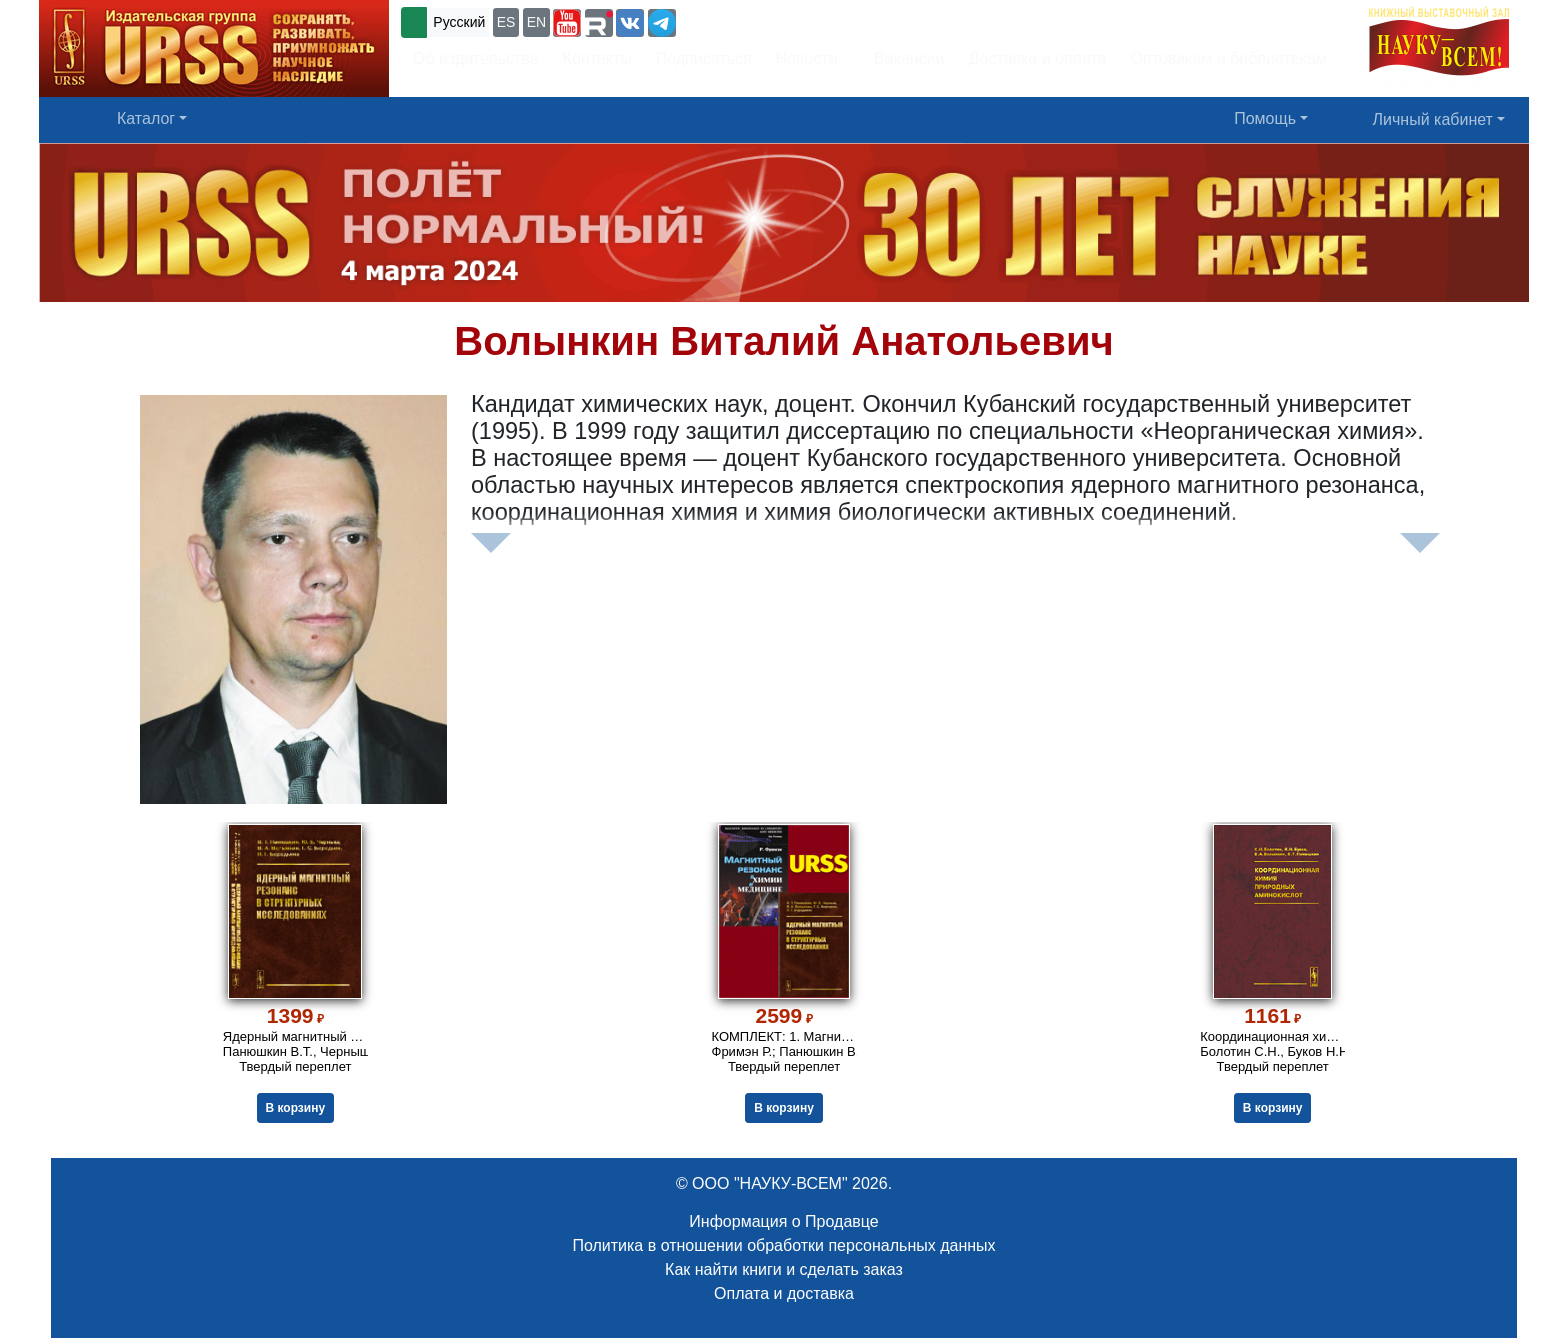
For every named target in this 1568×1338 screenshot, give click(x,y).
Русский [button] (459, 22)
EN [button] (536, 22)
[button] (567, 23)
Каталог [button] (146, 118)
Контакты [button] (597, 58)
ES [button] (506, 22)
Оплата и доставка (784, 1293)
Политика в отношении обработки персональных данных (783, 1245)
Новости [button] (807, 58)
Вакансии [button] (903, 58)
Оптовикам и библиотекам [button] (1229, 58)
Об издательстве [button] (476, 58)
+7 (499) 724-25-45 (753, 20)
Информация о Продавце (783, 1221)
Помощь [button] (1265, 118)
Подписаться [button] (704, 58)
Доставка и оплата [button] (1037, 58)
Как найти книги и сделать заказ (784, 1269)
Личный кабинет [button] (1433, 119)
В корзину (296, 1108)
